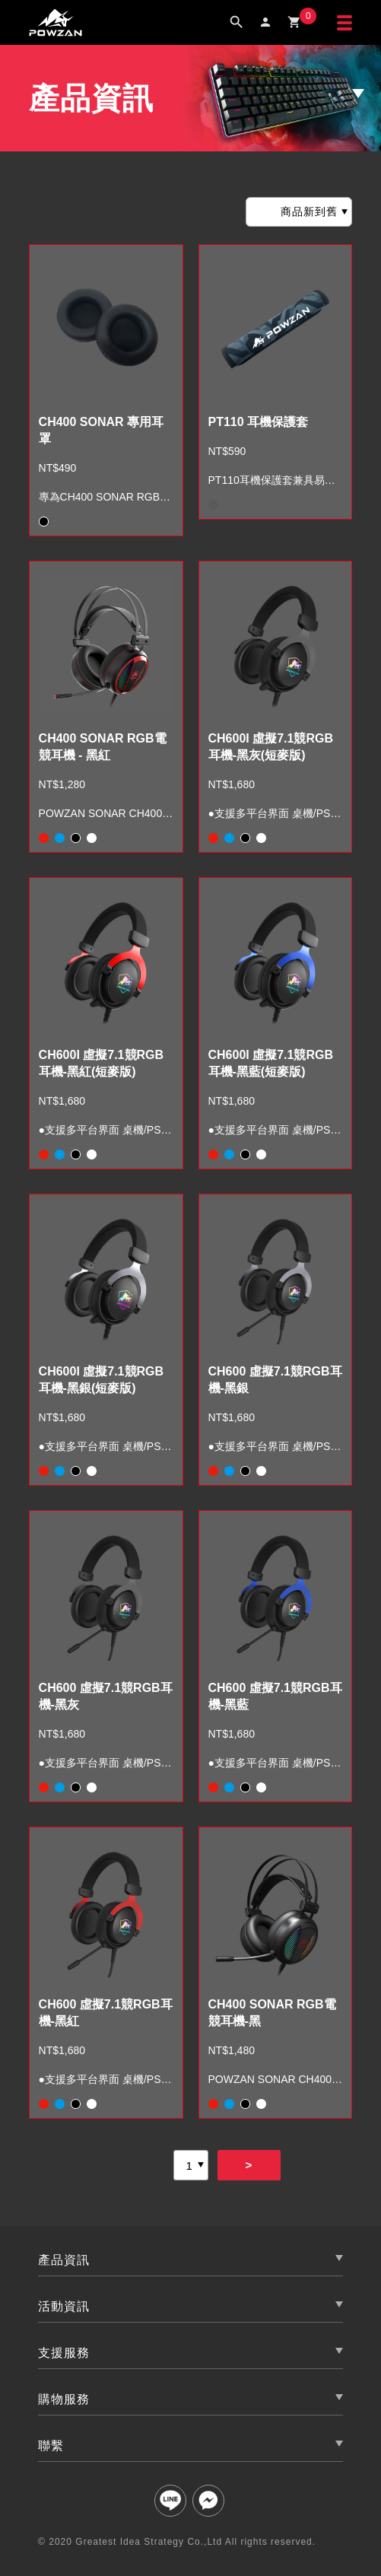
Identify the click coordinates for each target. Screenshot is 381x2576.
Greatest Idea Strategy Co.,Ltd (148, 2541)
